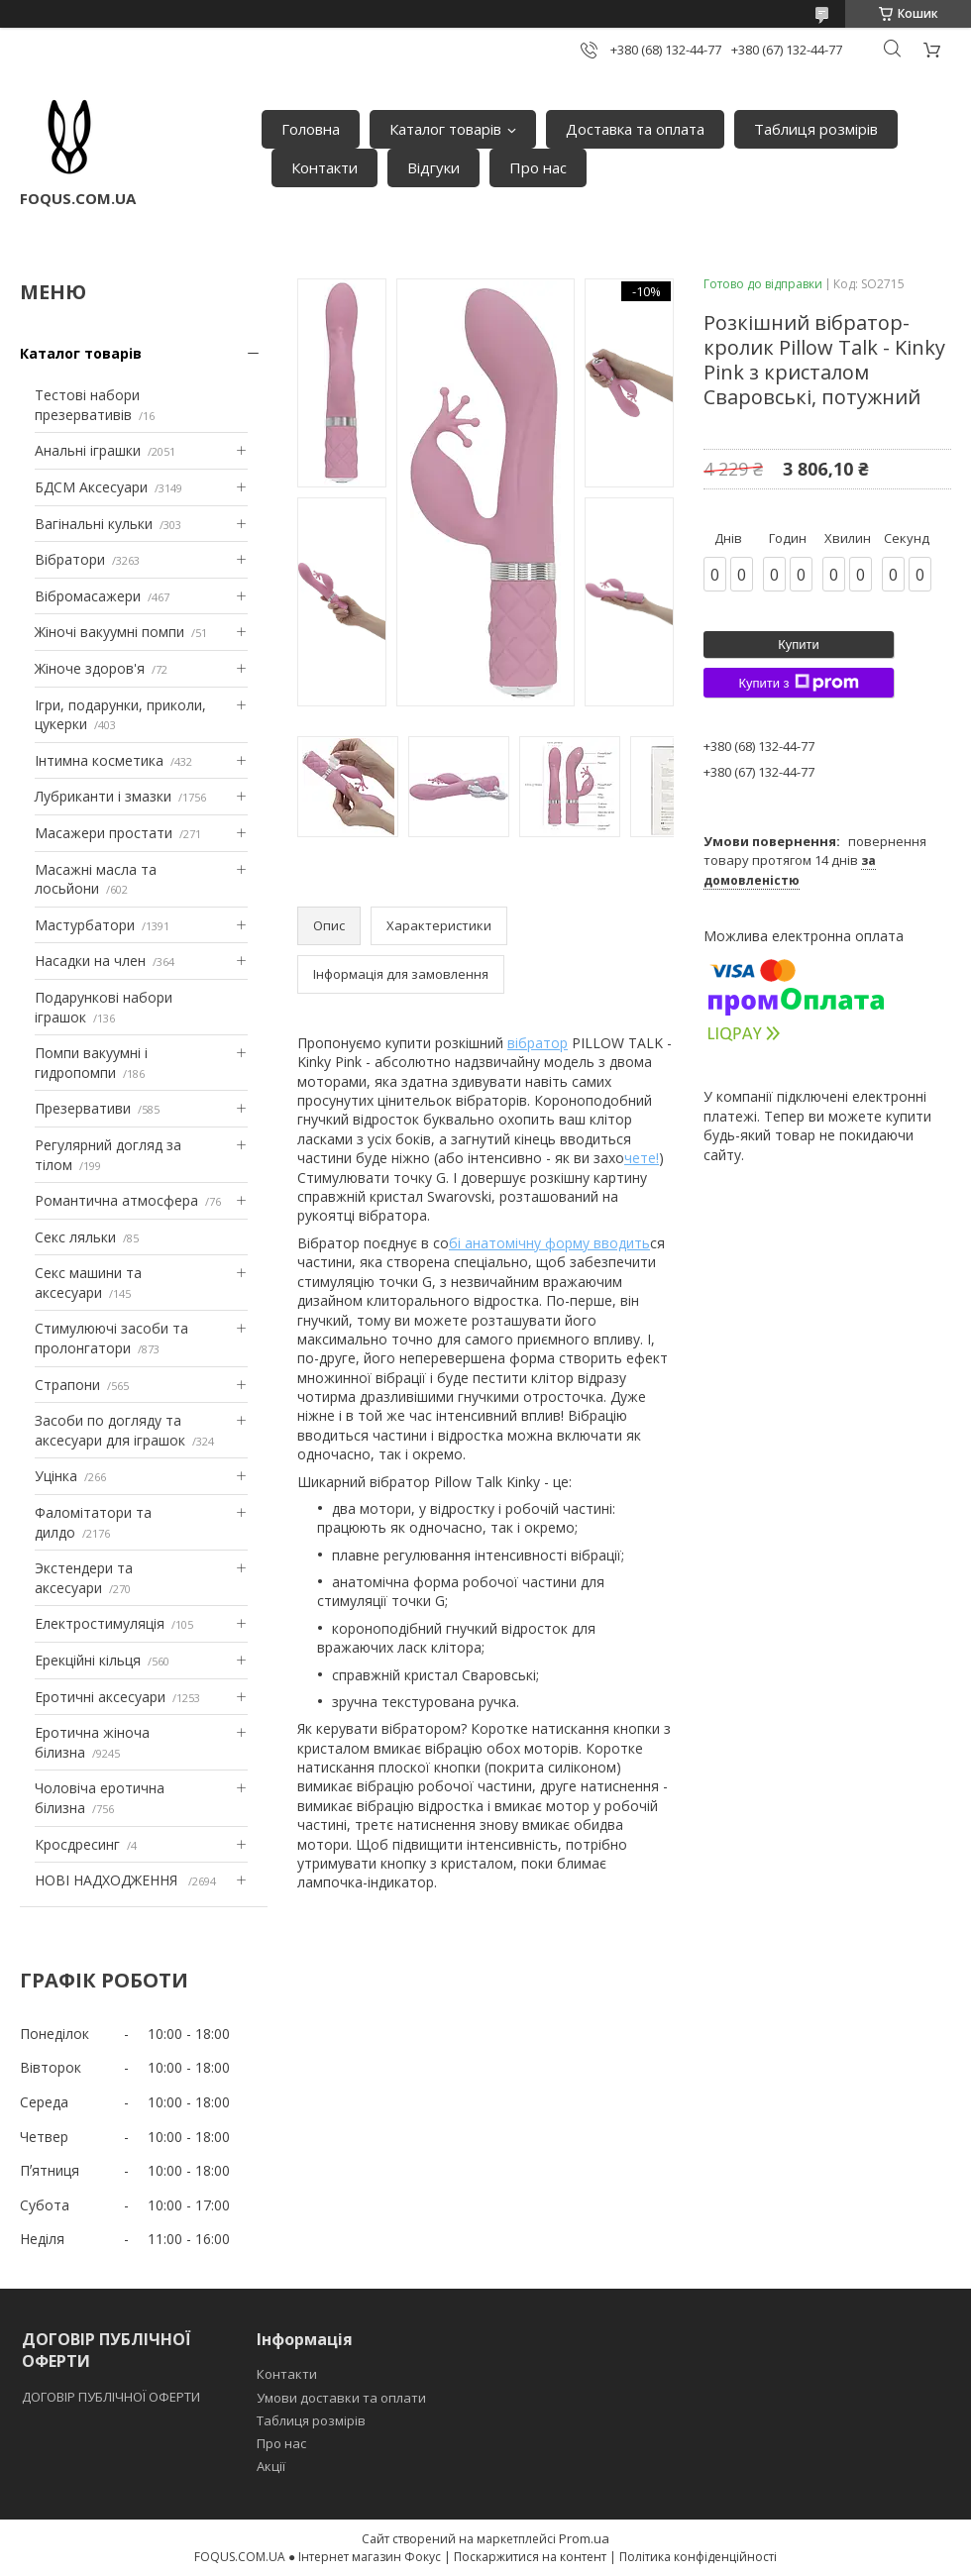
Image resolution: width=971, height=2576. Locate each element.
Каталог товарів (445, 129)
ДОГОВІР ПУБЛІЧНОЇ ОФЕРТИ (112, 2397)
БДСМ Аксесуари (91, 487)
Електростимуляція (99, 1623)
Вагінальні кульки (94, 523)
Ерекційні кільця (88, 1660)
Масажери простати (103, 832)
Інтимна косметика (99, 760)
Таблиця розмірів (816, 129)
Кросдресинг (77, 1844)
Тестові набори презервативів (87, 404)
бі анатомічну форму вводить (549, 1243)
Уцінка (56, 1475)
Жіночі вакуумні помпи (109, 631)
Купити (798, 644)
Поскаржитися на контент (530, 2556)
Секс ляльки (75, 1237)
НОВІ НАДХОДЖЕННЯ (108, 1880)
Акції (271, 2466)
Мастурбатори (85, 924)
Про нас (538, 167)
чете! (641, 1157)
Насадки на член (90, 960)
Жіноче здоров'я (90, 668)
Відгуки (433, 167)
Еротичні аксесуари (100, 1696)
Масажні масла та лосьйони (96, 879)
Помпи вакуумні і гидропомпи (91, 1062)
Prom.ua (584, 2538)
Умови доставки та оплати (341, 2398)
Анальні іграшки (88, 450)
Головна (310, 129)
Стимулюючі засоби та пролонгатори (111, 1338)
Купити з (798, 683)
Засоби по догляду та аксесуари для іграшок (110, 1430)
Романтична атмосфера (116, 1200)
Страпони (67, 1384)
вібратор (537, 1042)
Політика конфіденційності (698, 2556)
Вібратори (70, 559)
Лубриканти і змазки (103, 796)
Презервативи (83, 1108)
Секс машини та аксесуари (88, 1282)
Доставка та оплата (635, 129)
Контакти (324, 167)
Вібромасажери (88, 596)
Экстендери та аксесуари (84, 1577)
